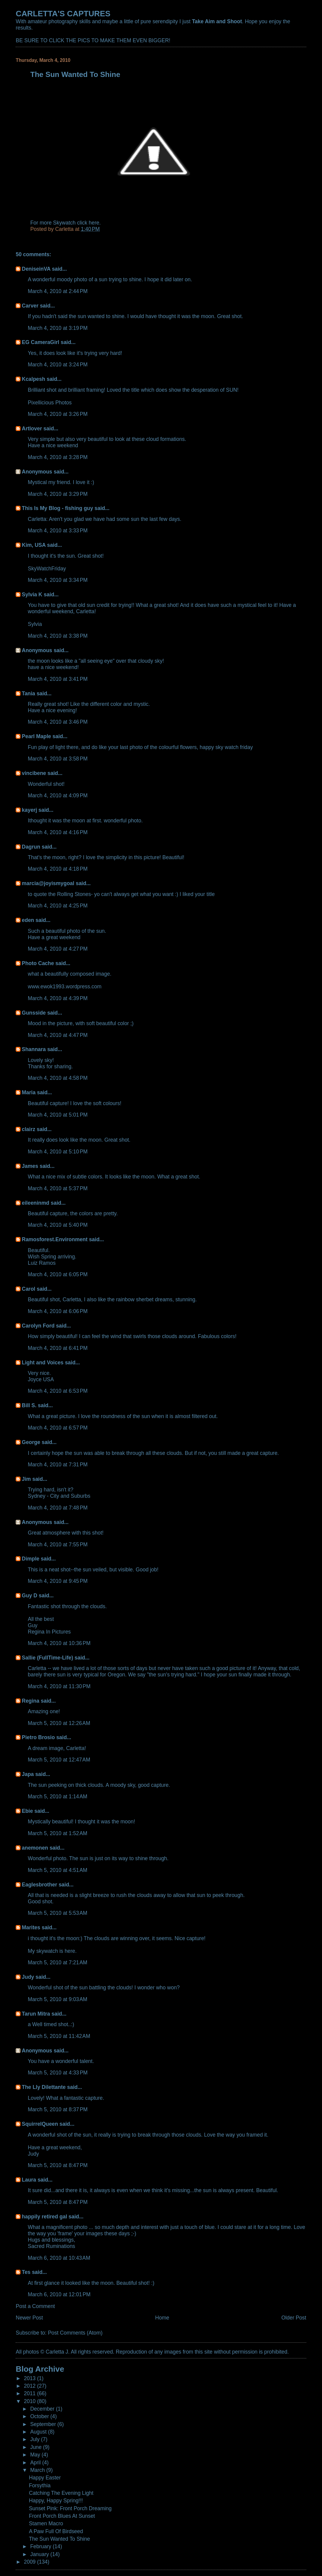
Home (162, 2318)
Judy (28, 1977)
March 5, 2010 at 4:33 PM (57, 2073)
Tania (28, 693)
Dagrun (31, 847)
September (43, 2424)
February (41, 2546)
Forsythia (40, 2485)
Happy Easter (45, 2478)
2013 (30, 2378)
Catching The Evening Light (61, 2493)
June (36, 2447)
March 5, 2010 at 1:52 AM (57, 1833)
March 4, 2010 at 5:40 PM (57, 1225)
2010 (30, 2401)
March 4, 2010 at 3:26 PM (57, 414)
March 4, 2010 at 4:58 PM (57, 1078)
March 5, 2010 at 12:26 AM (59, 1723)
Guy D (29, 1595)
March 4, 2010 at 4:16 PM (57, 832)
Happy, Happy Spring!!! (56, 2501)
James (30, 1166)
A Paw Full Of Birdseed (56, 2531)
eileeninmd (35, 1203)
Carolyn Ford (38, 1326)
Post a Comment (35, 2306)
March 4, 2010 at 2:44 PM (57, 291)
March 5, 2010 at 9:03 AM (57, 1999)
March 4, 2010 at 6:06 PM (57, 1311)
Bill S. (29, 1405)
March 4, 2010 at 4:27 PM (57, 949)
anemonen (35, 1848)
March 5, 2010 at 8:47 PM (57, 2165)
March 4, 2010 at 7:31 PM (57, 1465)
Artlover (32, 429)
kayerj (29, 810)
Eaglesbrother (39, 1885)
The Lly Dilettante (43, 2087)
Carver (30, 306)
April (36, 2463)
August (39, 2432)
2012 (30, 2386)
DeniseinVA (36, 269)
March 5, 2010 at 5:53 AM (57, 1913)
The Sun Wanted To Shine (59, 2539)
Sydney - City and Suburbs (59, 1496)
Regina (31, 1701)
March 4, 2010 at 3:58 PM (57, 759)
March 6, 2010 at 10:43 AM (59, 2258)
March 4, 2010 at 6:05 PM (57, 1274)
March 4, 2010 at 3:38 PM (57, 636)
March (38, 2470)
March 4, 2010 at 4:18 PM (57, 869)
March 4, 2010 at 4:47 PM (57, 1035)
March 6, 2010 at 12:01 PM (59, 2294)
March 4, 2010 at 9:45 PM (57, 1581)
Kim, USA (34, 545)
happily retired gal (44, 2217)
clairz (28, 1129)
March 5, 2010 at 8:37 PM (57, 2109)
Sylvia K (32, 594)
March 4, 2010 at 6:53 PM (57, 1391)
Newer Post (29, 2318)
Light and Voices (42, 1363)
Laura (29, 2180)
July (35, 2439)
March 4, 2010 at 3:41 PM (57, 679)
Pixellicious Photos (49, 403)
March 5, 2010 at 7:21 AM (57, 1962)
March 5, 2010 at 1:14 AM (57, 1796)
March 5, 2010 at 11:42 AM (59, 2036)
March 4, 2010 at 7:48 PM (57, 1508)
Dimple (30, 1559)
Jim (26, 1479)
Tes (26, 2272)
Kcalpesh (33, 379)
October (40, 2416)
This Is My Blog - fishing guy (57, 508)
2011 (30, 2393)
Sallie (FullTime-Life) (47, 1658)
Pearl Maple (36, 736)
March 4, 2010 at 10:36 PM (59, 1643)
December (43, 2409)
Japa (28, 1774)
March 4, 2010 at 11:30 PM (59, 1686)
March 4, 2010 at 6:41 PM (57, 1348)
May (36, 2455)
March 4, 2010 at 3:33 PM (57, 531)
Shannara (34, 1049)
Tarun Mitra (36, 2014)
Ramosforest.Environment (54, 1239)
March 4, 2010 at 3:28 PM (57, 457)
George (31, 1442)
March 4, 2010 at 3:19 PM (57, 328)
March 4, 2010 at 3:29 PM (57, 494)
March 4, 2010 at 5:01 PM (57, 1115)
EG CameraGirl (40, 342)
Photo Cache (38, 963)
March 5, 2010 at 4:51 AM (57, 1870)
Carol (28, 1289)
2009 (30, 2562)
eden (28, 920)
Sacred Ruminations (51, 2246)
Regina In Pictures (49, 1632)
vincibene (34, 773)
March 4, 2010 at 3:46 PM (57, 722)
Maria (29, 1092)
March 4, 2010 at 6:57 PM (57, 1428)
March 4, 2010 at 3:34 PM (57, 580)
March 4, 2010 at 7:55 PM (57, 1544)
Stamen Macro (46, 2523)
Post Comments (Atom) (75, 2333)
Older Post (293, 2318)
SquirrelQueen (40, 2124)
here (94, 223)
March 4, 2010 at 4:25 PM (57, 906)
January (40, 2554)
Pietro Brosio (38, 1737)
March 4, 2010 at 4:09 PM (57, 795)
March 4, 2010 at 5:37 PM (57, 1188)
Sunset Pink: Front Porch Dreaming (70, 2508)
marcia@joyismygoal (48, 883)
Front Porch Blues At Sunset (62, 2516)
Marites (31, 1927)
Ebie (27, 1811)
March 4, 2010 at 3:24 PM (57, 365)
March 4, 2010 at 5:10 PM (57, 1152)
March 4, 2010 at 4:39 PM (57, 998)
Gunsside (34, 1013)
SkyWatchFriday (47, 569)
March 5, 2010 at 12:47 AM (59, 1760)
